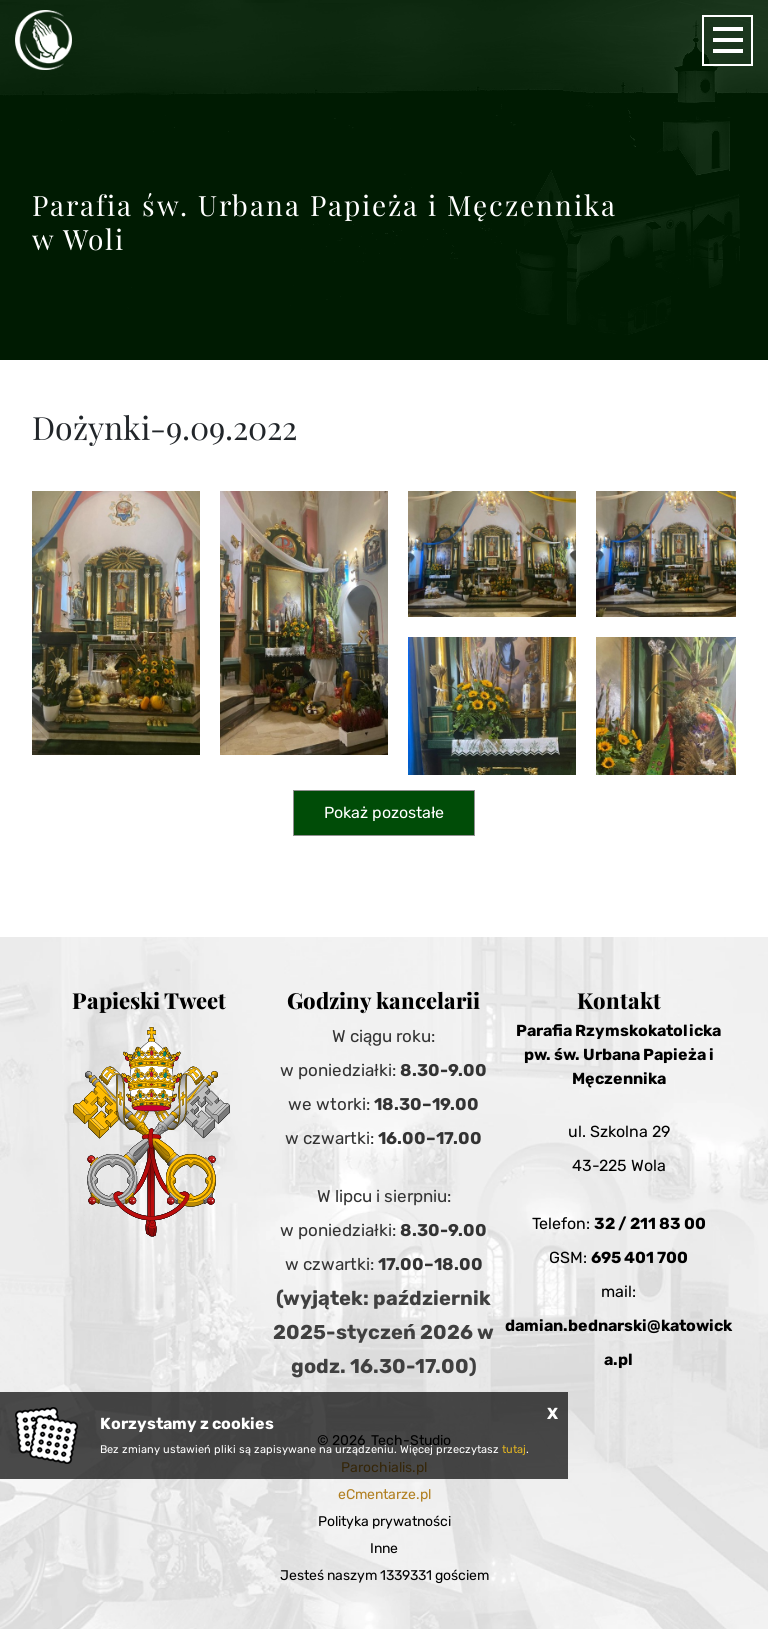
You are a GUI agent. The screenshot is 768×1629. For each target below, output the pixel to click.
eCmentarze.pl (384, 1494)
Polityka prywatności (384, 1521)
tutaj (514, 1449)
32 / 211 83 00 (650, 1223)
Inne (384, 1548)
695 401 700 (639, 1257)
